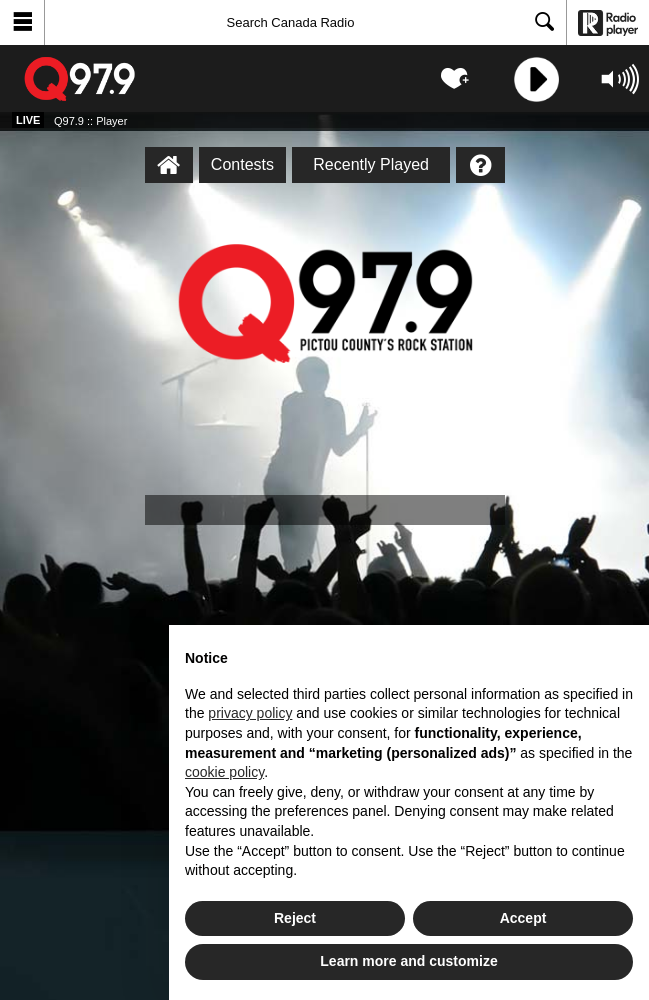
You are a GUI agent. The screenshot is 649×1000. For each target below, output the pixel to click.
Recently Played (371, 164)
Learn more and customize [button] (408, 961)
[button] (22, 22)
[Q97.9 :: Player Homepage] (169, 165)
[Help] (480, 165)
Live (28, 120)
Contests (242, 164)
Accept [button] (523, 918)
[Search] (305, 22)
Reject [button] (295, 918)
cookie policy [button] (224, 772)
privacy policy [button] (250, 713)
